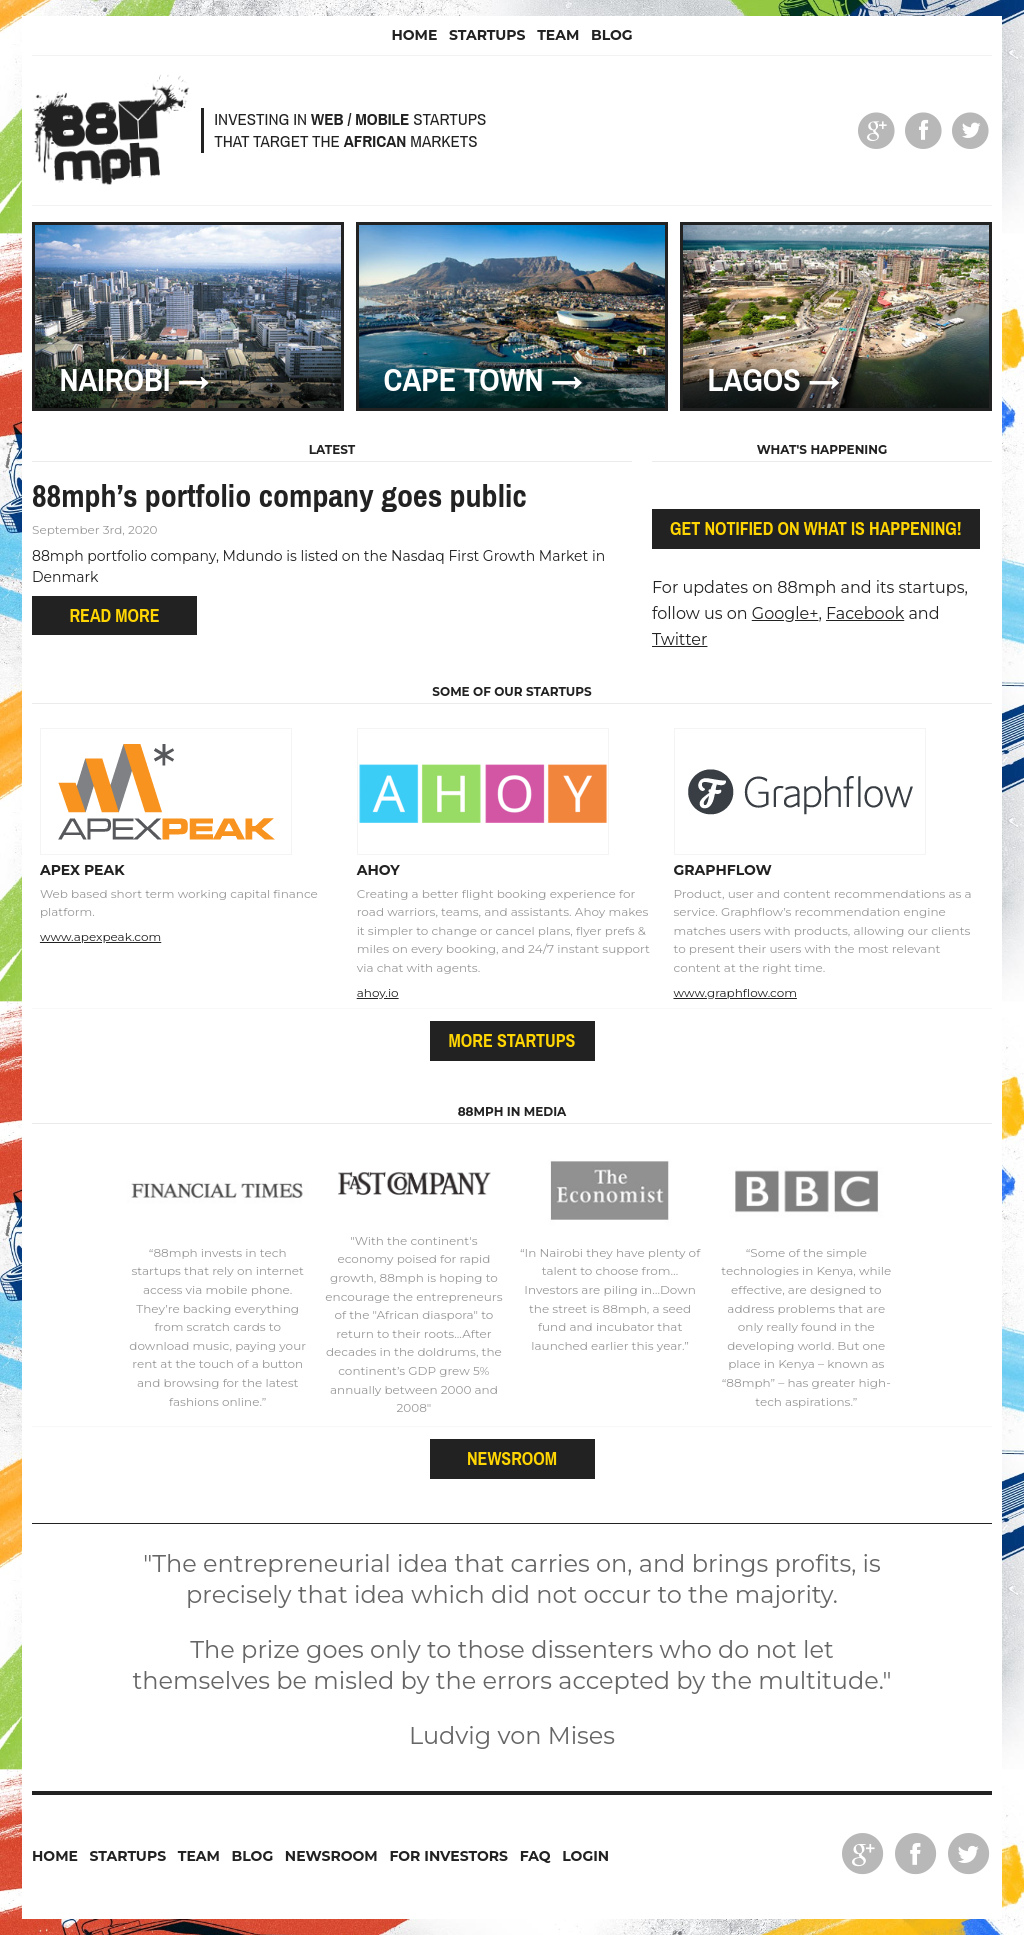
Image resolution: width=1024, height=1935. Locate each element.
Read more (114, 615)
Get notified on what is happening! (816, 528)
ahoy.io (378, 992)
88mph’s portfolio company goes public (279, 495)
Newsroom (512, 1458)
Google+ (785, 613)
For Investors (448, 1856)
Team (558, 35)
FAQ (535, 1856)
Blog (612, 35)
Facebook (865, 613)
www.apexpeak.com (100, 936)
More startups (512, 1040)
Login (585, 1856)
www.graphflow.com (735, 992)
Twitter (679, 639)
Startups (487, 35)
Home (414, 35)
